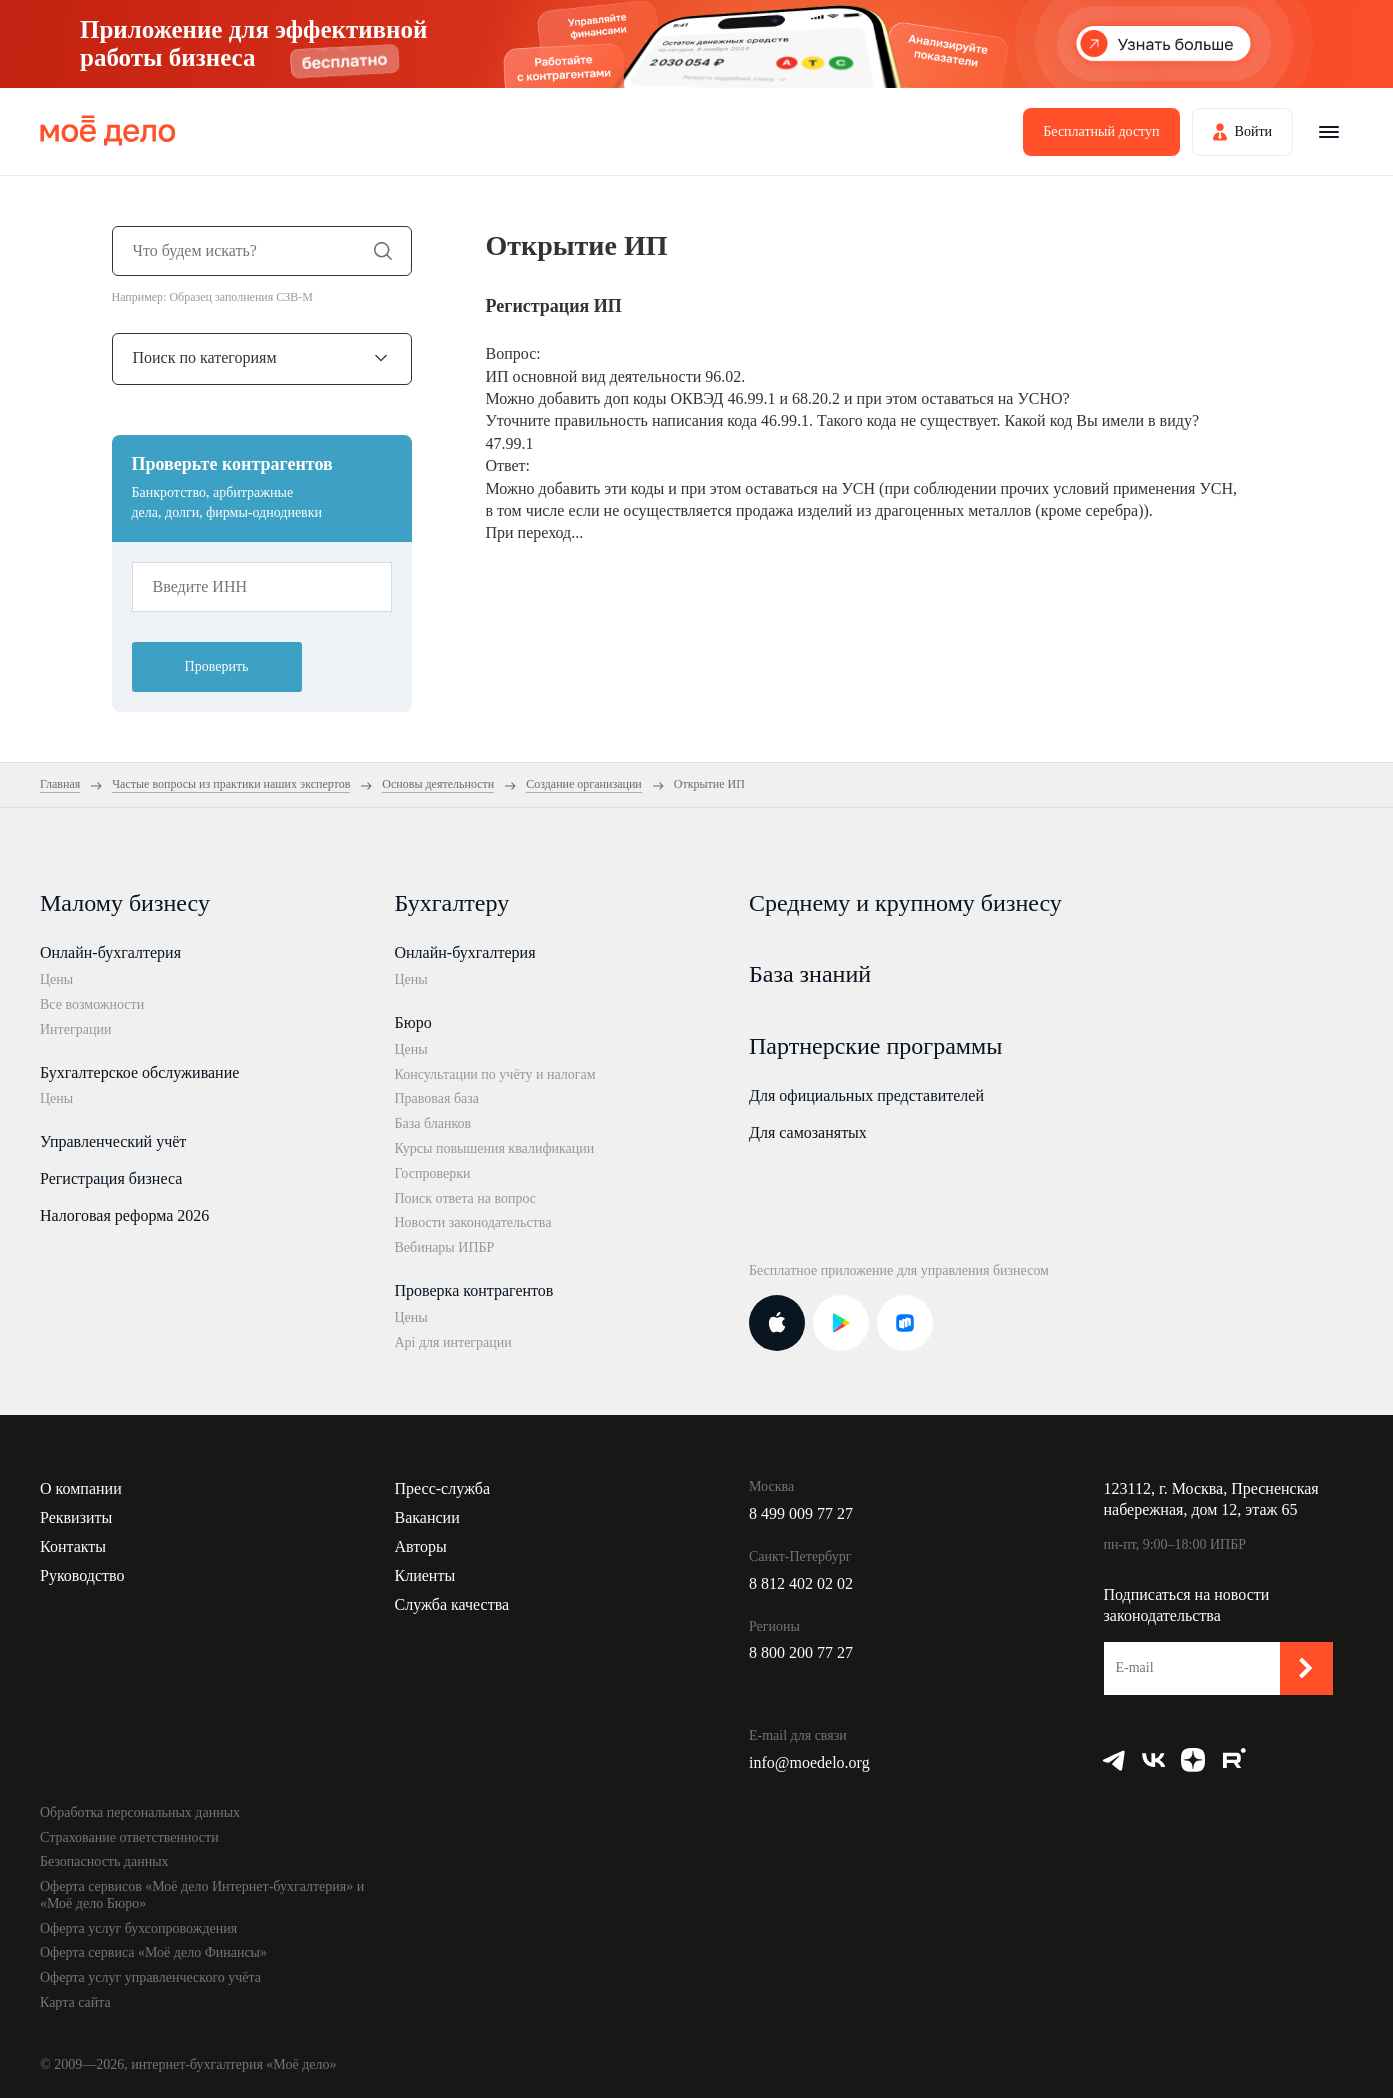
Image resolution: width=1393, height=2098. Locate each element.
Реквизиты (76, 1517)
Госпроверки (433, 1173)
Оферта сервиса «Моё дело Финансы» (153, 1952)
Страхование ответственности (129, 1837)
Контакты (73, 1546)
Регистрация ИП (554, 306)
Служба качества (452, 1604)
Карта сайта (75, 2002)
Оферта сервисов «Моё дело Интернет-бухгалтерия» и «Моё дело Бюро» (202, 1895)
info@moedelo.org (809, 1762)
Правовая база (437, 1098)
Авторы (421, 1546)
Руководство (82, 1575)
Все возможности (92, 1004)
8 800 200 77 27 (801, 1652)
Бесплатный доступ (1101, 131)
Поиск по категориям (205, 357)
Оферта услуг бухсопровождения (138, 1928)
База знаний (810, 974)
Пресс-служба (443, 1488)
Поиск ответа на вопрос (466, 1198)
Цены (56, 979)
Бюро (413, 1022)
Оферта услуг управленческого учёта (150, 1977)
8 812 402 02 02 (801, 1583)
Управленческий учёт (113, 1141)
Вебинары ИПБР (445, 1247)
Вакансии (427, 1517)
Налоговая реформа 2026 (124, 1215)
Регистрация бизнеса (111, 1178)
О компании (81, 1488)
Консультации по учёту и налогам (495, 1074)
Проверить (217, 666)
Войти (1253, 131)
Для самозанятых (808, 1132)
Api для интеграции (453, 1342)
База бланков (433, 1123)
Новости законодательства (473, 1222)
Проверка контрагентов (474, 1290)
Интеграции (75, 1029)
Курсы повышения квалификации (495, 1148)
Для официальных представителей (866, 1095)
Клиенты (425, 1575)
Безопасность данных (104, 1861)
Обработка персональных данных (140, 1812)
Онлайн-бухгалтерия (110, 952)
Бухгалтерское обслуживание (139, 1072)
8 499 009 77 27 (801, 1513)
